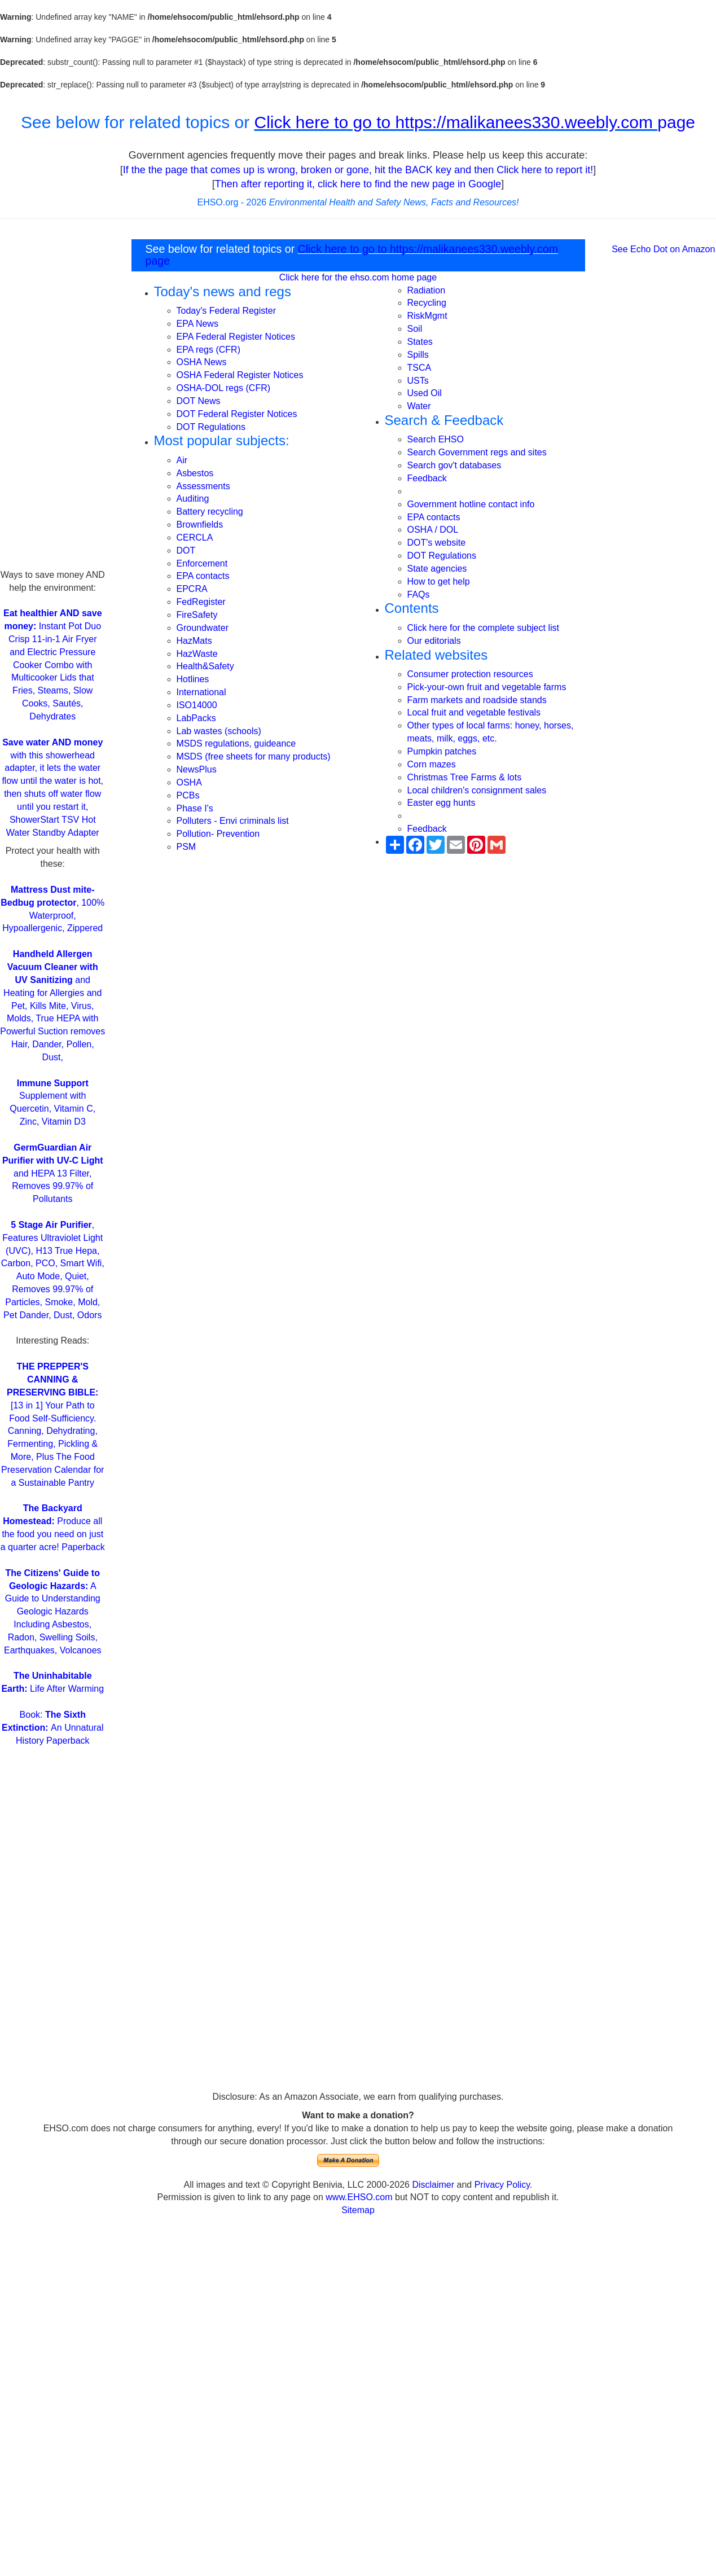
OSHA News (202, 362)
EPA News (197, 323)
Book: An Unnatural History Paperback (53, 1727)
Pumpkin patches (442, 751)
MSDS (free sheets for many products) (254, 756)
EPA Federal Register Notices (236, 336)
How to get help (438, 581)
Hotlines (193, 679)
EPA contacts (203, 576)
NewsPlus (197, 769)
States (420, 341)
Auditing (193, 498)
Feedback (427, 478)
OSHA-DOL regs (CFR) (224, 388)
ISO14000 (197, 705)
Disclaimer (433, 2184)
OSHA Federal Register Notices (240, 375)
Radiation (426, 290)
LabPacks (196, 718)
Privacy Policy (502, 2184)
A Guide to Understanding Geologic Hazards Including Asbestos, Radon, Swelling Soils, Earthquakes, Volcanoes (53, 1611)
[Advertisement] (52, 399)
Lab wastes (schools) (219, 731)
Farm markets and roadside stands (477, 700)
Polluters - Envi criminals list (233, 821)
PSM (186, 847)
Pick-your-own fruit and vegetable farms (486, 687)
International (201, 692)
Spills (418, 354)
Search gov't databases (454, 465)
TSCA (419, 367)
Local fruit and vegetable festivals (474, 712)
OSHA (189, 782)
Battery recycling (210, 511)
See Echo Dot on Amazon (663, 249)
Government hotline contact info (471, 504)
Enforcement (202, 563)
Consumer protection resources (470, 674)
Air (182, 460)
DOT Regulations (211, 427)
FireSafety (197, 615)
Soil (415, 328)
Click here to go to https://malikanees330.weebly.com (456, 122)
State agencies (437, 568)
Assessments (203, 486)
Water (419, 406)
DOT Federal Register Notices (237, 414)
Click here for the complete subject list (483, 628)
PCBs (188, 795)
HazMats (194, 641)
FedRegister (201, 602)
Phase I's (195, 808)
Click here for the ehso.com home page (358, 277)
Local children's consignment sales (477, 790)
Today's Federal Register (226, 310)
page (676, 122)
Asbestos (195, 473)
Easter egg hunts (441, 803)
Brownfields (200, 524)
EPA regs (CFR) (209, 349)
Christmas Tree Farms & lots (464, 777)
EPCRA (192, 589)
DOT (186, 550)
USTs (418, 380)
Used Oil (424, 393)
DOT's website (436, 542)
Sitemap (358, 2210)
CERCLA (195, 537)
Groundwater (203, 628)
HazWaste (197, 654)
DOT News (199, 401)
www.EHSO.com (359, 2197)
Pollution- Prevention (218, 834)
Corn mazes (431, 764)
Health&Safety (205, 666)
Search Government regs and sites (477, 452)
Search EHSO (435, 439)
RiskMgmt (427, 316)
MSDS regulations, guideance (236, 743)
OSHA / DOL (433, 529)
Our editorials (434, 641)
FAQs (418, 594)
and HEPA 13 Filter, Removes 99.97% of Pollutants (52, 1173)
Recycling (426, 303)
